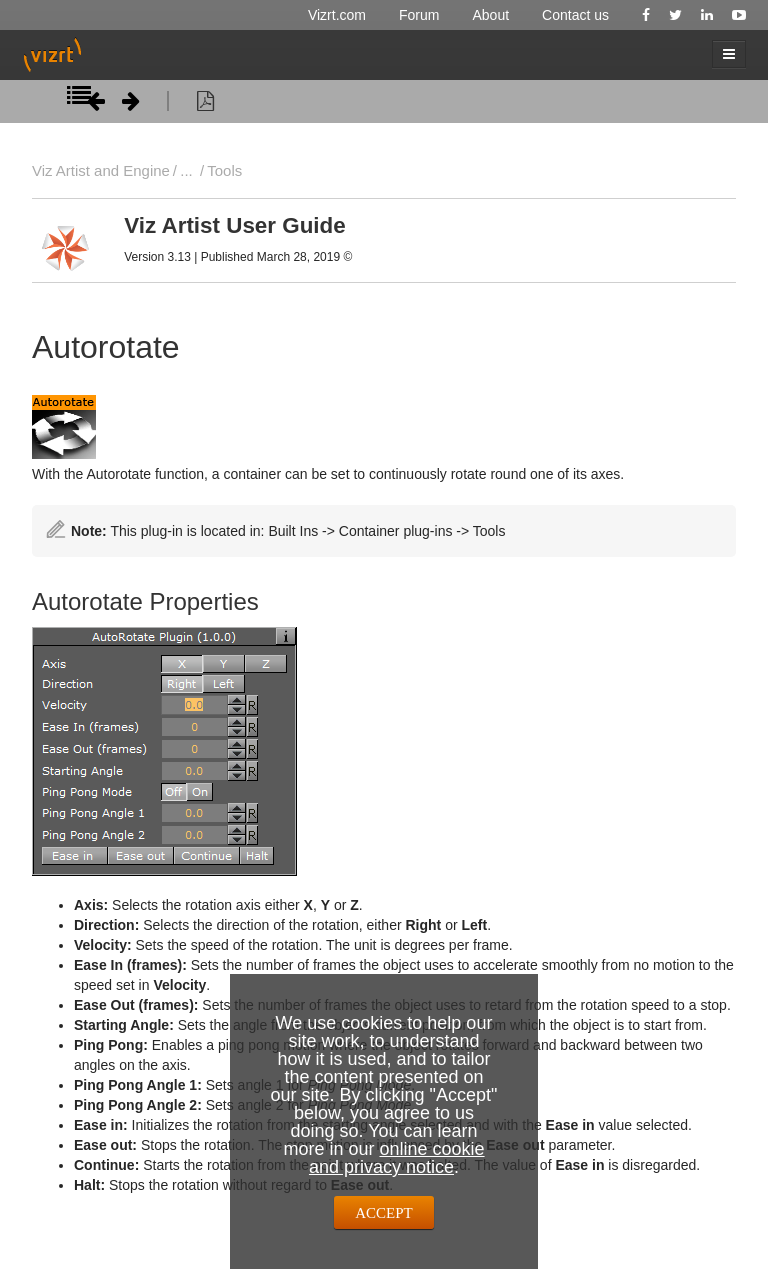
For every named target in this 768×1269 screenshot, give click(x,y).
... (186, 170)
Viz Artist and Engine (101, 170)
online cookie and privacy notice (397, 1158)
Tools (224, 170)
